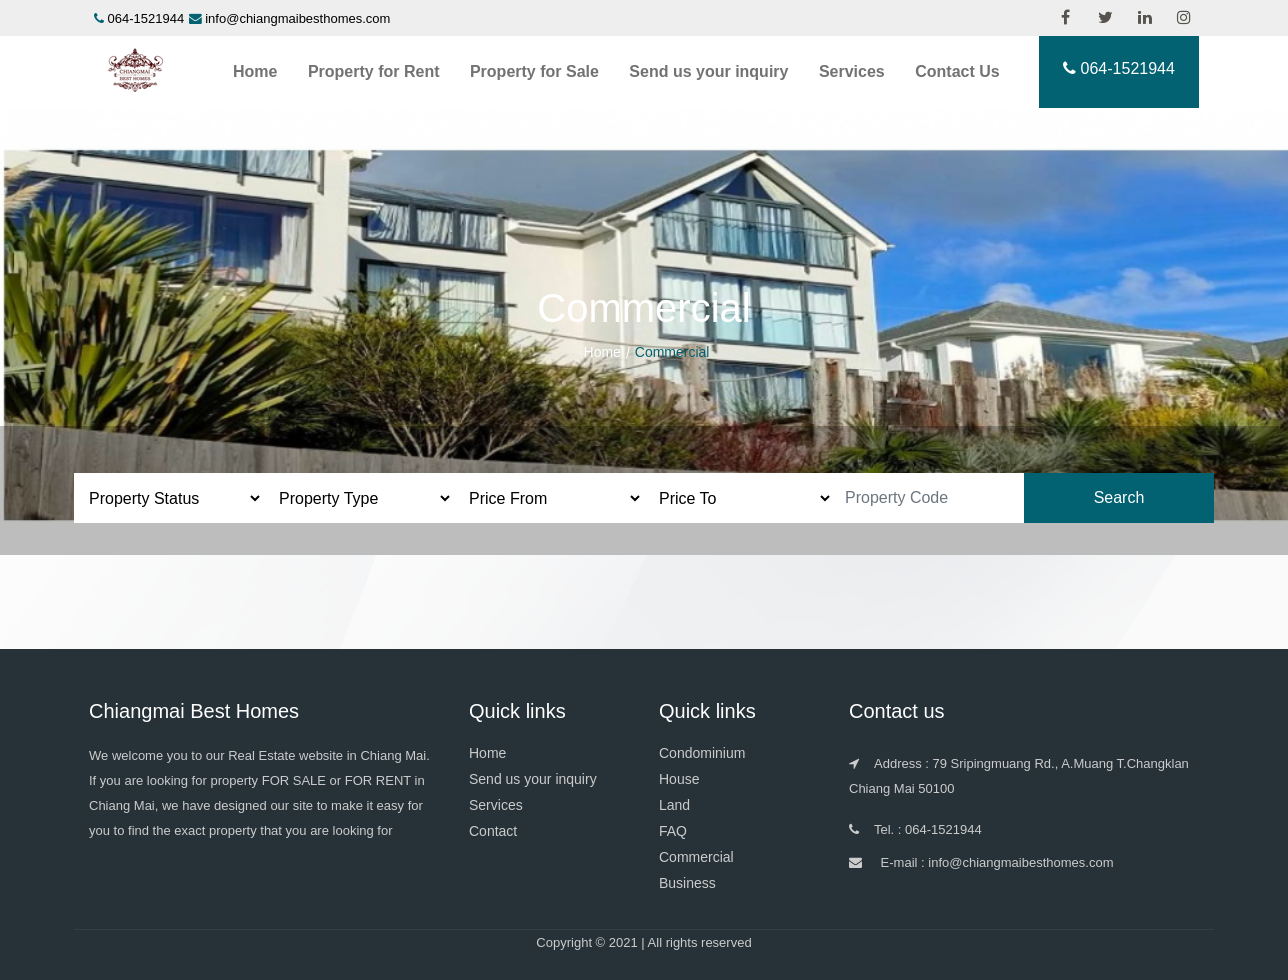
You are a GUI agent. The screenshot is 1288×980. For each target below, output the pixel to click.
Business (687, 883)
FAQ (673, 831)
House (679, 779)
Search (1119, 497)
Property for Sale (534, 71)
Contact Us (957, 71)
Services (852, 71)
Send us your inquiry (708, 71)
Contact (493, 831)
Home (255, 71)
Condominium (702, 753)
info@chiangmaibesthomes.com (297, 18)
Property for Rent (374, 71)
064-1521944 (146, 18)
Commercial (696, 857)
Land (674, 805)
